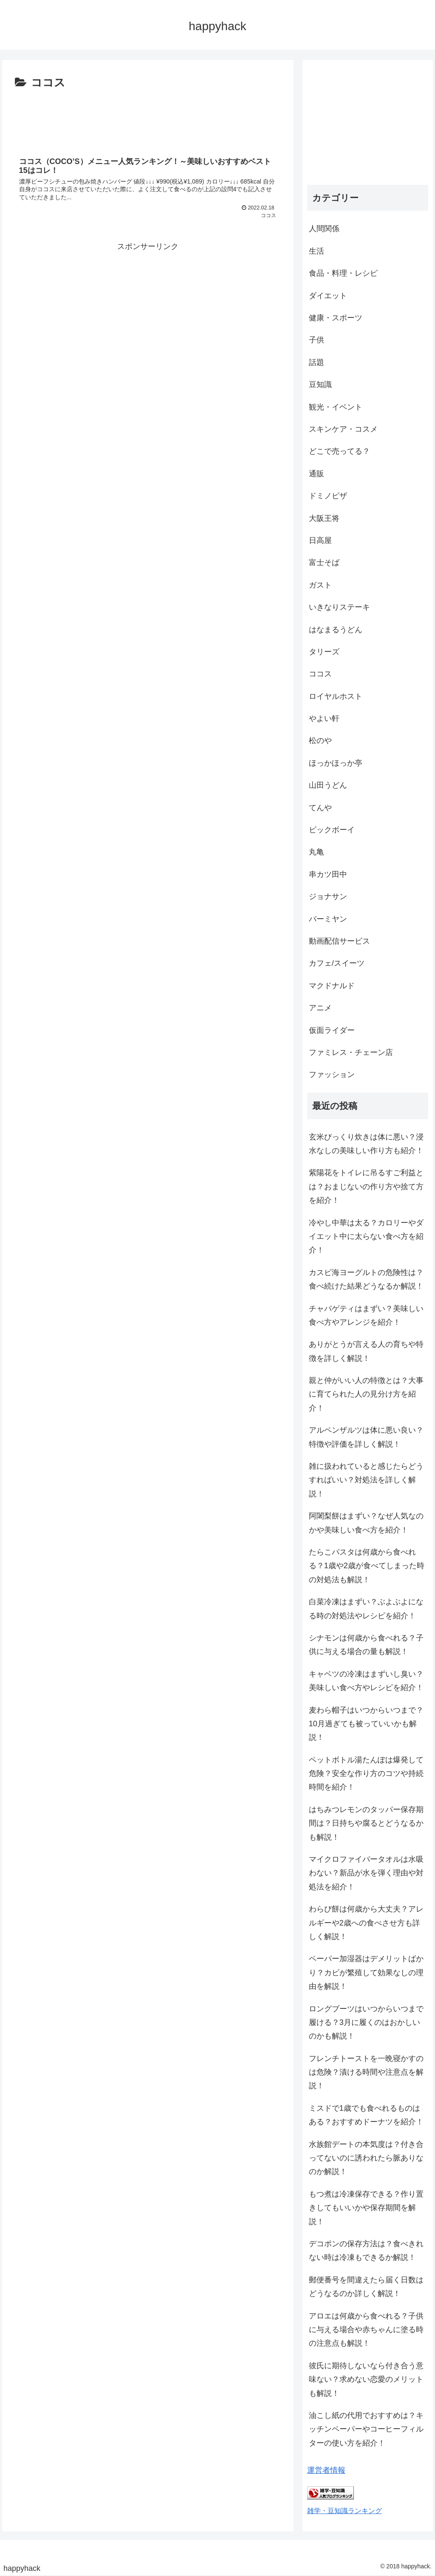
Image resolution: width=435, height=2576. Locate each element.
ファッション (332, 1074)
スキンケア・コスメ (343, 429)
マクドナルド (332, 985)
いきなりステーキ (339, 607)
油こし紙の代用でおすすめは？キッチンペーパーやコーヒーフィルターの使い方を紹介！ (366, 2429)
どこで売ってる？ (339, 451)
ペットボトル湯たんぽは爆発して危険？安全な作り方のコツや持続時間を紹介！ (366, 1774)
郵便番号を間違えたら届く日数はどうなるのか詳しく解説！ (366, 2287)
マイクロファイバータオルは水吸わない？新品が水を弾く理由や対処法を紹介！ (366, 1873)
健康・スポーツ (335, 318)
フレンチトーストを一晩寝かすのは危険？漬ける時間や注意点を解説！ (366, 2072)
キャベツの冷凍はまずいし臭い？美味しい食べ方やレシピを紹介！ (366, 1681)
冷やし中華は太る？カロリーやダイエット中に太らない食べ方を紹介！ (366, 1237)
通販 (316, 473)
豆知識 (320, 384)
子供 (316, 340)
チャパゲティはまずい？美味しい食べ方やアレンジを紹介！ (366, 1315)
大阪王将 (324, 518)
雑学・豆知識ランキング (344, 2510)
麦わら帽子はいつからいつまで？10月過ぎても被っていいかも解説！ (366, 1724)
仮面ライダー (332, 1030)
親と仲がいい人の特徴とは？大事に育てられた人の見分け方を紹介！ (366, 1394)
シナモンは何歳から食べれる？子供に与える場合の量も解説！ (366, 1645)
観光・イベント (335, 407)
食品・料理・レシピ (343, 273)
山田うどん (328, 785)
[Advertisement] (148, 118)
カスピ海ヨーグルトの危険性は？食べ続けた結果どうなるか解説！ (366, 1279)
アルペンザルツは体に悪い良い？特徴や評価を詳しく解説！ (366, 1437)
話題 (316, 362)
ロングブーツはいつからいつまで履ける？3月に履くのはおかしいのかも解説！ (366, 2023)
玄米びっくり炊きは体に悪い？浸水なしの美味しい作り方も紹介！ (366, 1144)
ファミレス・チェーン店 (351, 1052)
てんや (320, 807)
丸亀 (316, 852)
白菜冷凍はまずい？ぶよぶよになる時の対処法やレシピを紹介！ (366, 1609)
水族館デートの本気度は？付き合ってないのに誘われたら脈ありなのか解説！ (366, 2158)
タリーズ (324, 652)
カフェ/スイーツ (336, 963)
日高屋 (320, 540)
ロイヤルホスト (335, 696)
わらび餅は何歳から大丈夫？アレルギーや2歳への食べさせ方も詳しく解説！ (366, 1923)
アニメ (320, 1008)
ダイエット (328, 295)
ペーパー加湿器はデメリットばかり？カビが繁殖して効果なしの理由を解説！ (366, 1972)
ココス (320, 674)
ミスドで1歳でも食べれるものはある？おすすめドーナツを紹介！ (366, 2115)
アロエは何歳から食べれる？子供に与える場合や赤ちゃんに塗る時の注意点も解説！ (366, 2330)
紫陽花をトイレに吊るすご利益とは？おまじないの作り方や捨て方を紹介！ (366, 1186)
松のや (320, 740)
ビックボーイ (332, 830)
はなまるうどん (335, 629)
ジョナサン (328, 896)
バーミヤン (328, 919)
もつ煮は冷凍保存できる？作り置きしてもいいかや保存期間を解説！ (366, 2208)
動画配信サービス (339, 941)
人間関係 (324, 228)
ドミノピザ (328, 496)
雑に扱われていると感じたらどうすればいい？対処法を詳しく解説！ (366, 1480)
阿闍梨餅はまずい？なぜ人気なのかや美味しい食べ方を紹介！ (366, 1523)
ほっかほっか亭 (335, 763)
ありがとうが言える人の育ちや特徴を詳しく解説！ (366, 1351)
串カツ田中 (328, 874)
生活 (316, 251)
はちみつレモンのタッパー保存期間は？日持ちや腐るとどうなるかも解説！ (366, 1823)
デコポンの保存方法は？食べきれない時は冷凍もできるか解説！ (366, 2251)
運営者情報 (326, 2470)
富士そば (324, 562)
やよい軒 (324, 718)
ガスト (320, 585)
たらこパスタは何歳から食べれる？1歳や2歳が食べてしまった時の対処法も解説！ (366, 1566)
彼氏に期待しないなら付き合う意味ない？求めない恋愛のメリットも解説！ (366, 2379)
